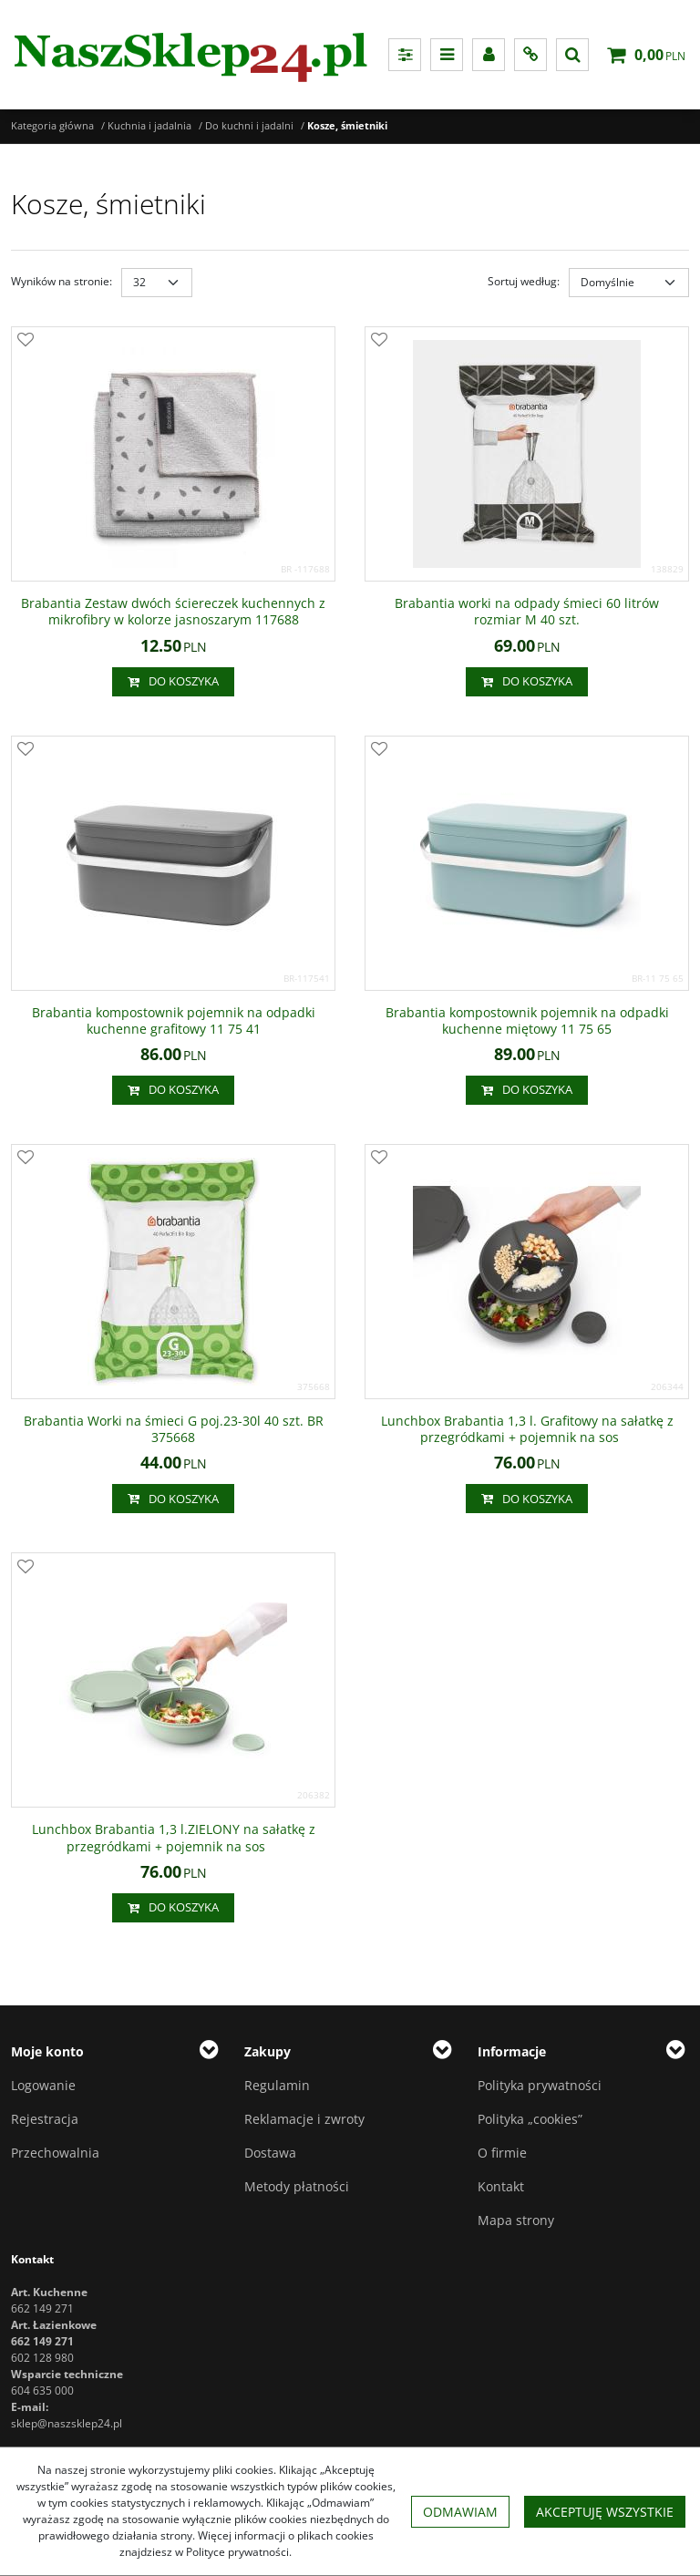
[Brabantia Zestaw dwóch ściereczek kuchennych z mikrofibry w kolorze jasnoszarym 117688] (173, 611)
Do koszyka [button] (173, 682)
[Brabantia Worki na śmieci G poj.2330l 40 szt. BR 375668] (173, 1429)
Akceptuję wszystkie (605, 2511)
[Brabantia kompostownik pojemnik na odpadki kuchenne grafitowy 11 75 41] (173, 1021)
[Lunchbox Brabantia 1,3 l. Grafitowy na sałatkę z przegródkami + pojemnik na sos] (527, 1429)
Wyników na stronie (61, 281)
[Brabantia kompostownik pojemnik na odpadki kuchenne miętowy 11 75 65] (527, 1021)
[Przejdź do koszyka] (659, 54)
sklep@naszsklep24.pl (66, 2423)
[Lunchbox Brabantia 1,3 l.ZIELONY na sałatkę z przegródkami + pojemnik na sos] (173, 1837)
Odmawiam (460, 2511)
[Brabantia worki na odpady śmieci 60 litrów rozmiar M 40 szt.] (527, 611)
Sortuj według (524, 281)
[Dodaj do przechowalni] (25, 341)
